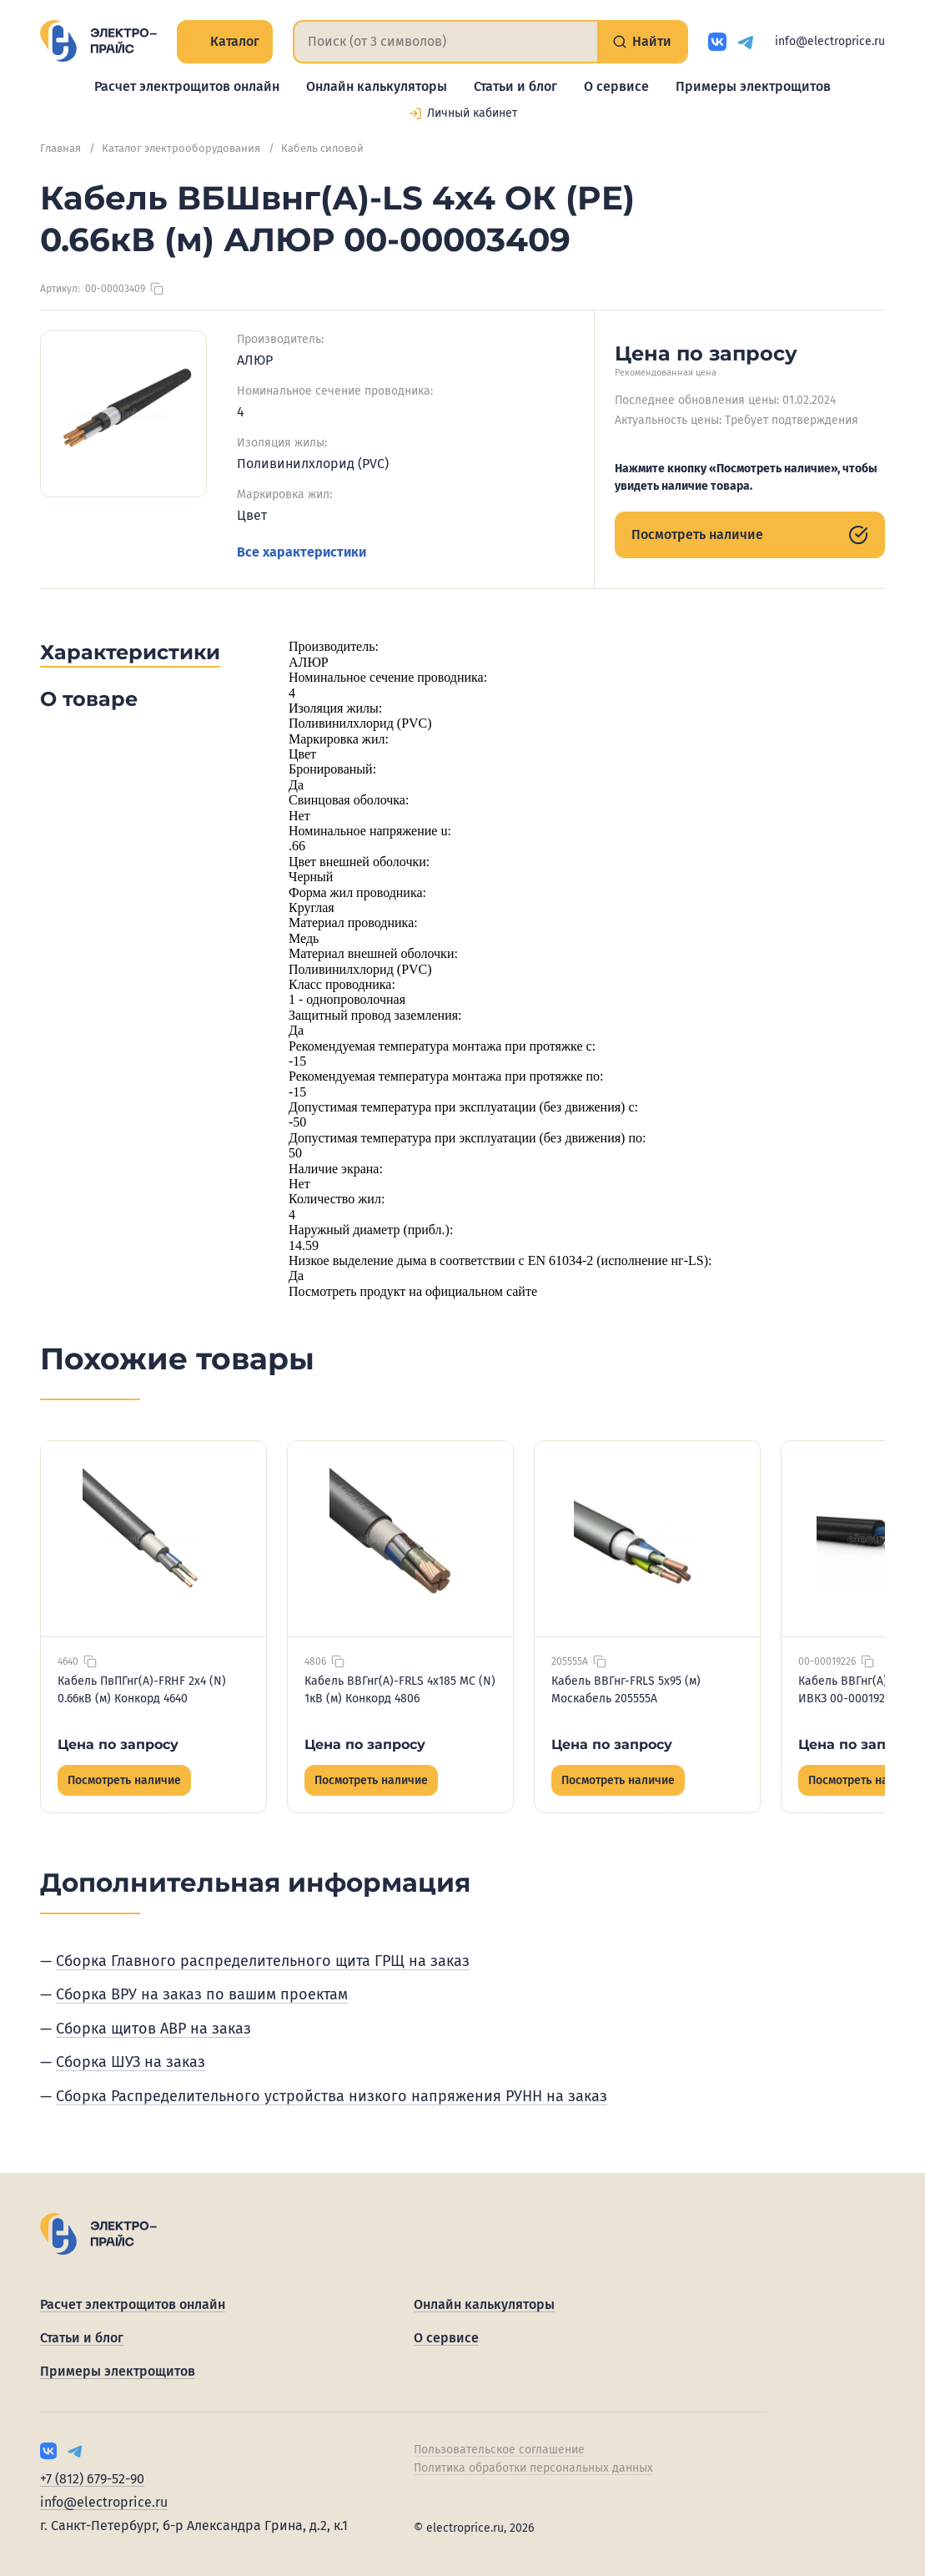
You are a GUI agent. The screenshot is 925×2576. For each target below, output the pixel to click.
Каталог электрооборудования (181, 148)
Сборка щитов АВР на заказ (153, 2028)
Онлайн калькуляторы (376, 86)
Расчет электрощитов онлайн (186, 86)
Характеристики (130, 652)
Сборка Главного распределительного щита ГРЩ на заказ (263, 1961)
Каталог (224, 41)
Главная (60, 148)
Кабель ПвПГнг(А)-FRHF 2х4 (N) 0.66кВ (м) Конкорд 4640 (142, 1690)
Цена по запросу (118, 1744)
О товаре (89, 699)
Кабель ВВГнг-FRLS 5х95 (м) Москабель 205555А (626, 1690)
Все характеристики (301, 552)
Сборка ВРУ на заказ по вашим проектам (202, 1994)
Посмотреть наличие (749, 535)
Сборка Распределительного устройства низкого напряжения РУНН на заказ (331, 2096)
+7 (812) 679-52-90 (92, 2479)
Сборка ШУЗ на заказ (130, 2062)
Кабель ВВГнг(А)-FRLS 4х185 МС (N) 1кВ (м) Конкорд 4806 (399, 1690)
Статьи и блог (515, 86)
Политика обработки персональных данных (533, 2468)
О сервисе (616, 86)
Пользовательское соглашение (499, 2449)
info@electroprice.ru (830, 41)
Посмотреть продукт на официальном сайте (413, 1291)
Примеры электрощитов (753, 86)
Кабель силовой (322, 148)
